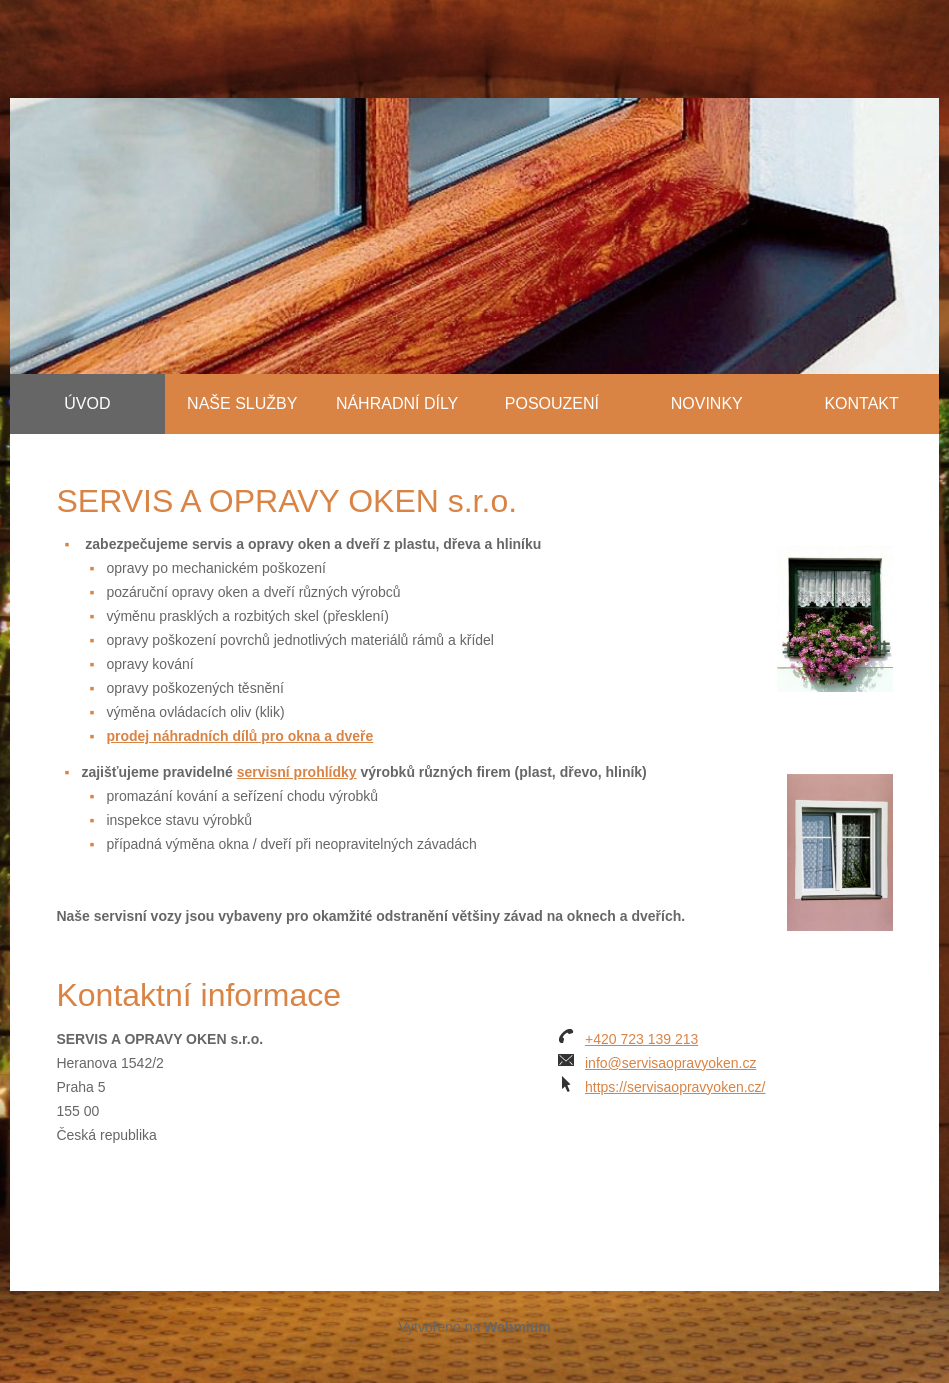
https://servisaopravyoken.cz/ (675, 1087)
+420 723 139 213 (641, 1039)
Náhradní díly (397, 403)
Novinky (707, 403)
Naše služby (242, 403)
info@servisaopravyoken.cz (670, 1063)
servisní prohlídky (297, 772)
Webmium (517, 1327)
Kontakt (861, 403)
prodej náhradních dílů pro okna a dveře (239, 736)
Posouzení (552, 403)
